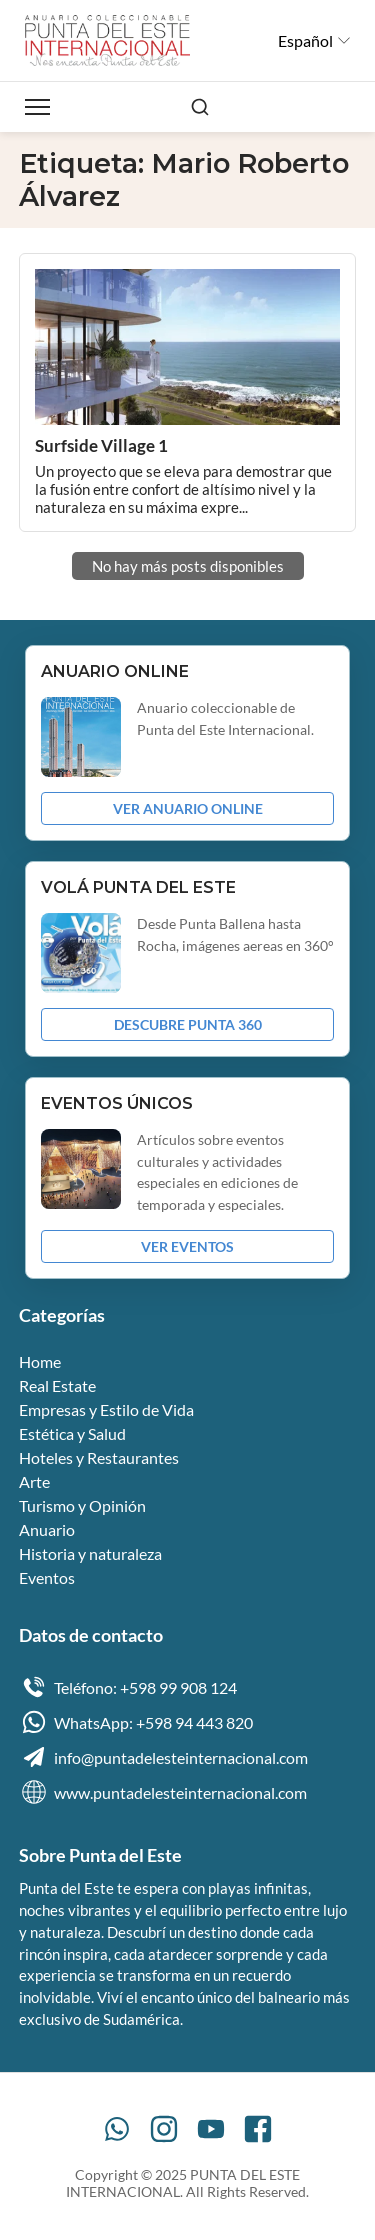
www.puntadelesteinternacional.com (163, 1792)
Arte (34, 1481)
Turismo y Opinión (82, 1505)
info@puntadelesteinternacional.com (163, 1757)
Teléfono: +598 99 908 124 (128, 1687)
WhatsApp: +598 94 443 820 (136, 1722)
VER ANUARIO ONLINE (188, 808)
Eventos (47, 1577)
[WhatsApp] (117, 2129)
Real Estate (57, 1385)
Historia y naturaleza (90, 1553)
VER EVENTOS (187, 1246)
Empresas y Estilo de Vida (106, 1409)
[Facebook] (258, 2129)
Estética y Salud (72, 1433)
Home (40, 1361)
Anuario (47, 1529)
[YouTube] (211, 2129)
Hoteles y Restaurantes (99, 1457)
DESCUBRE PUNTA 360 (188, 1024)
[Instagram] (164, 2129)
